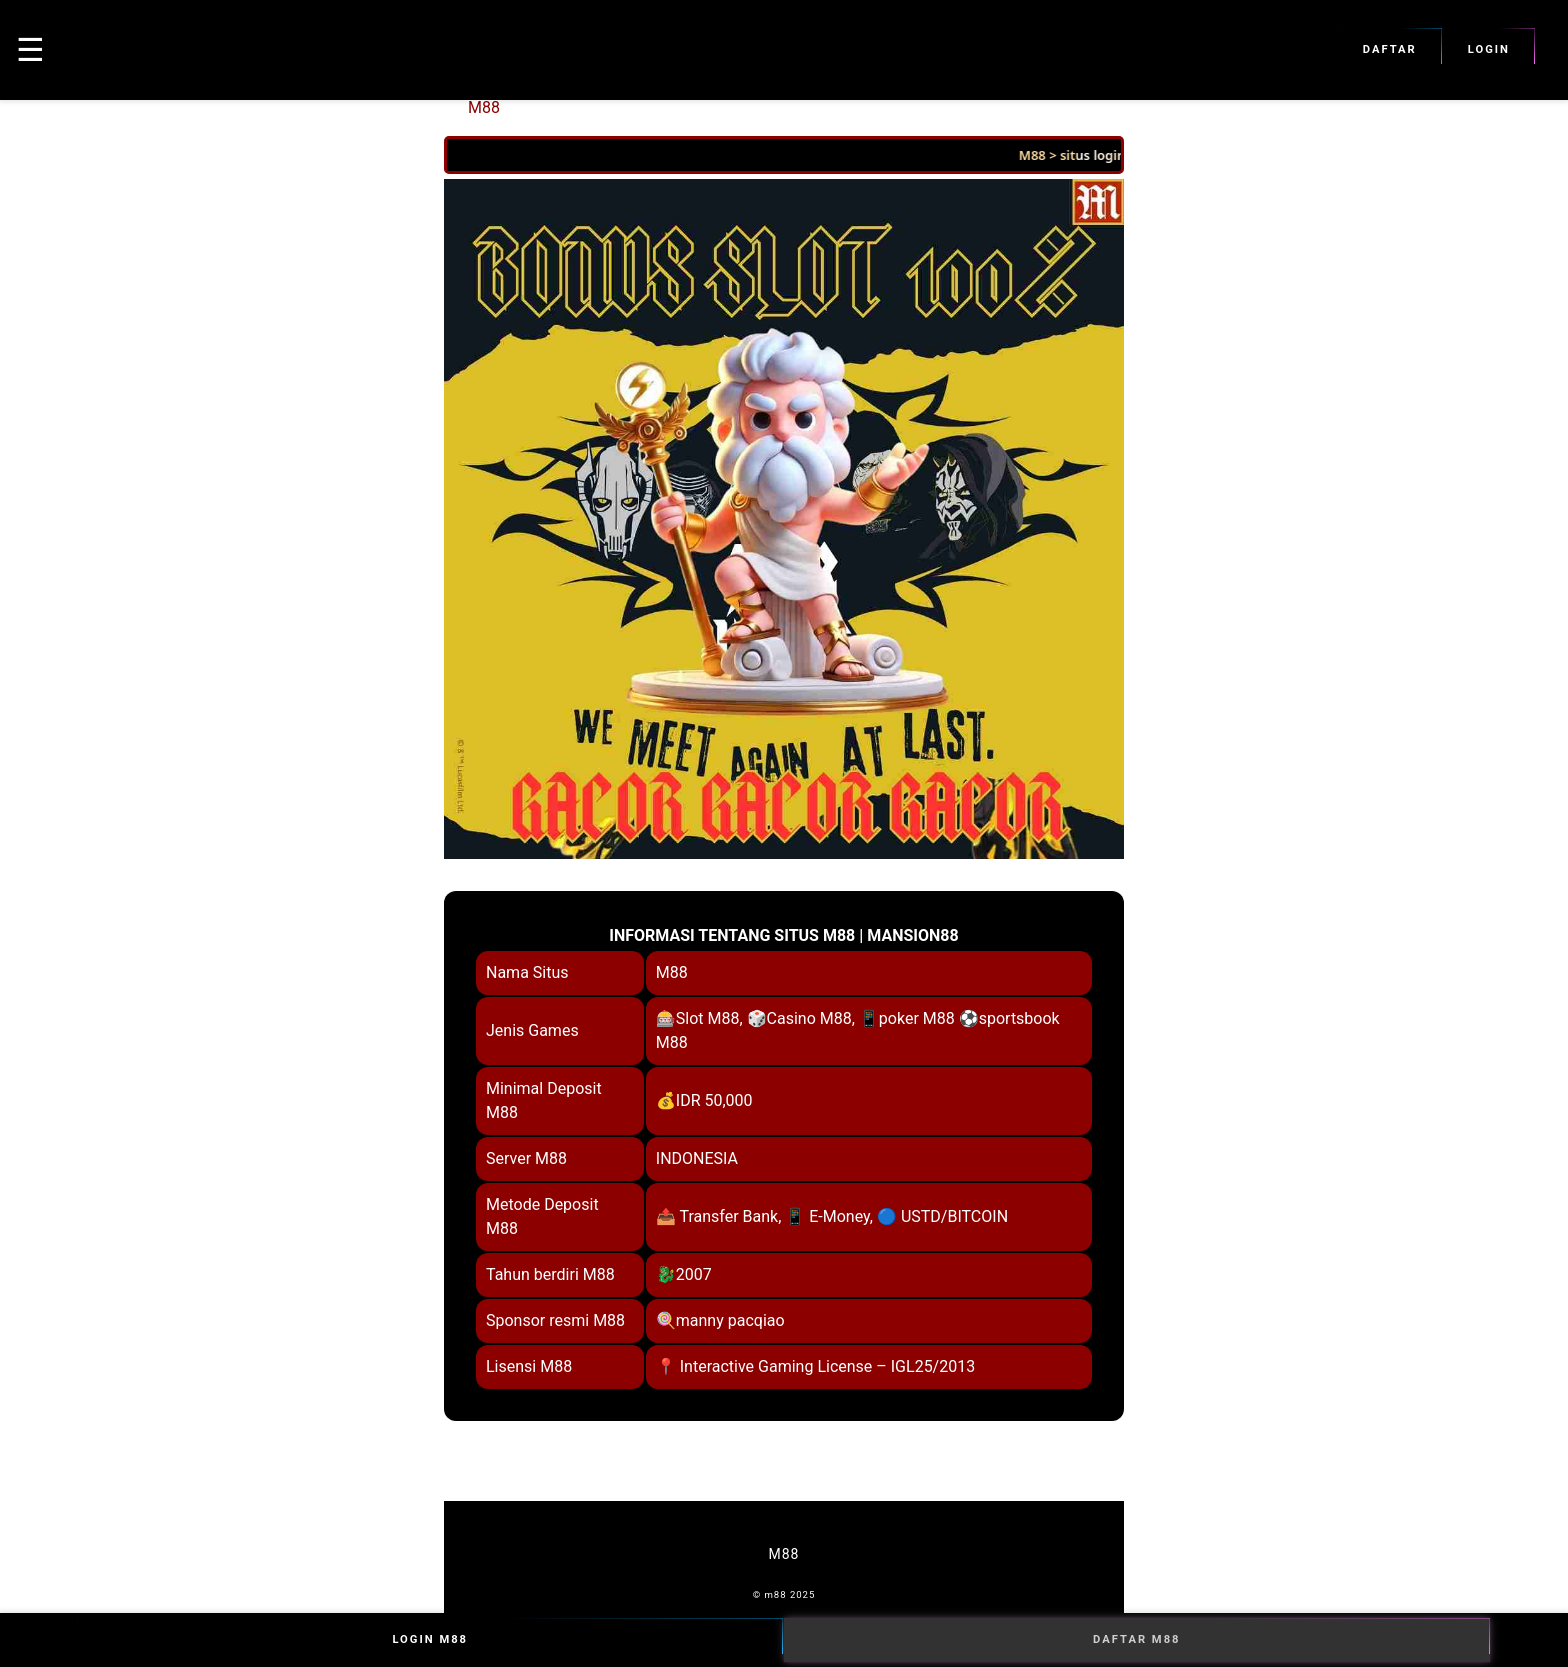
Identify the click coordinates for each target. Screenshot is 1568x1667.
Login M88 (430, 1640)
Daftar (1390, 50)
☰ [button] (30, 50)
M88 (484, 107)
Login (1489, 50)
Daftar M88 (1137, 1640)
